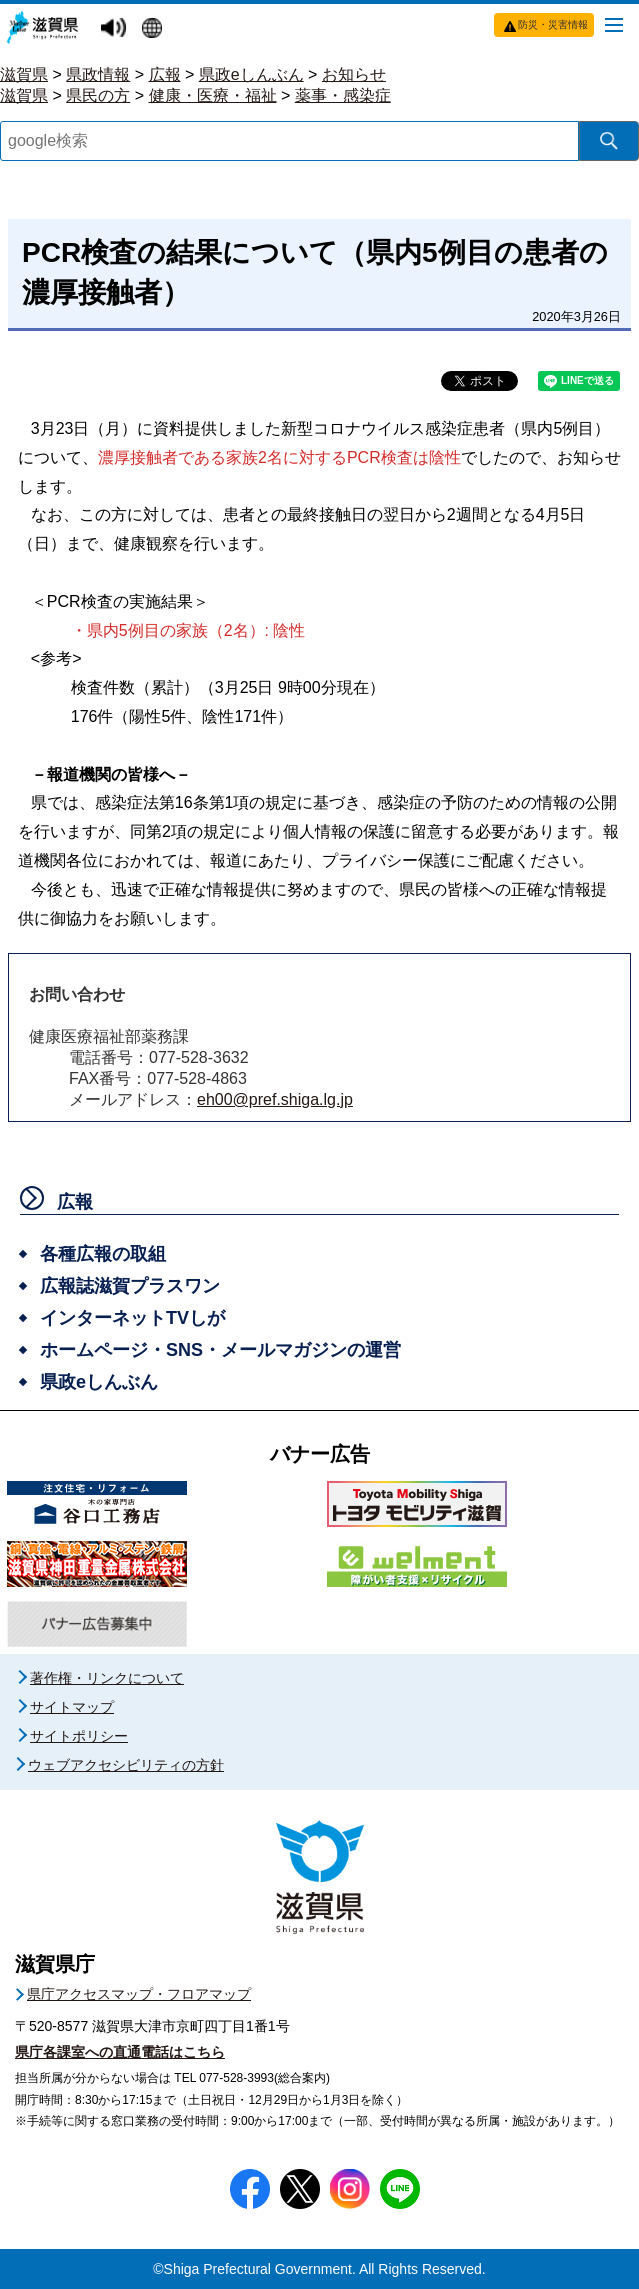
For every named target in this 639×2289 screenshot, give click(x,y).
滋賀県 (24, 74)
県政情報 (98, 74)
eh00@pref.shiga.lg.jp (275, 1099)
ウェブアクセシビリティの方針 (126, 1765)
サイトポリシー (79, 1736)
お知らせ (354, 74)
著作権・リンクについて (107, 1678)
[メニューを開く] (614, 24)
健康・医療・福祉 (213, 95)
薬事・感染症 (343, 95)
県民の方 (98, 95)
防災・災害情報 (553, 24)
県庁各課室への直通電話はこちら (120, 2052)
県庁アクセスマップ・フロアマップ (139, 1994)
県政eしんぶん (251, 74)
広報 (165, 74)
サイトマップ (72, 1707)
